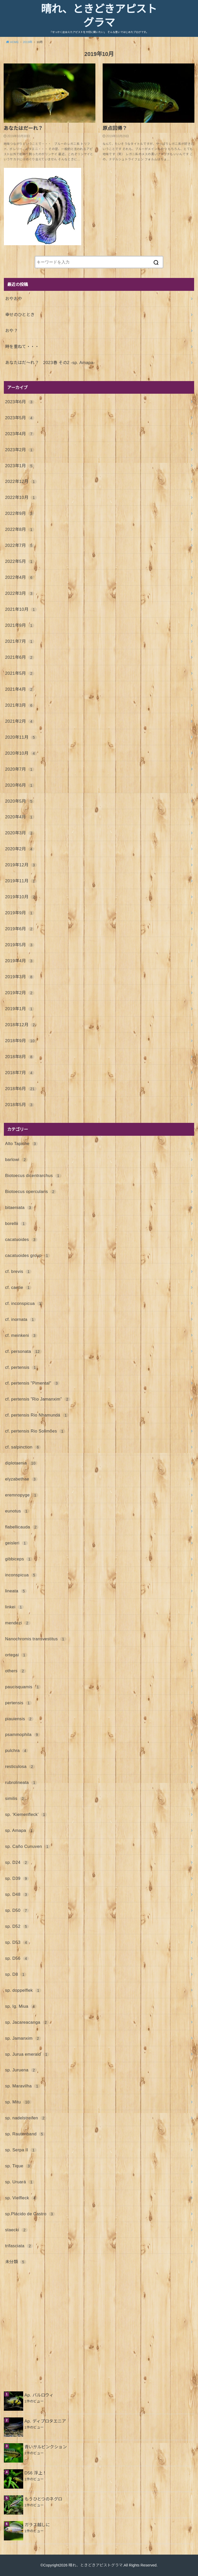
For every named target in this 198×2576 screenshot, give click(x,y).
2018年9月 (21, 1040)
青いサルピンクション (45, 2447)
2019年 (27, 42)
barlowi (16, 1159)
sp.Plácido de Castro (30, 2213)
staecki (16, 2229)
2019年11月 (21, 880)
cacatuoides (21, 1239)
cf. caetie (18, 1287)
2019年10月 (21, 896)
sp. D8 (16, 1974)
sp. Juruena (21, 2070)
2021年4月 (19, 689)
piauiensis (19, 1718)
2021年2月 (19, 721)
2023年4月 (19, 433)
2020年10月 (21, 753)
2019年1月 (19, 1008)
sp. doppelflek (23, 1990)
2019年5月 (19, 944)
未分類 (15, 2261)
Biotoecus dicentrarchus (33, 1175)
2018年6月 (21, 1088)
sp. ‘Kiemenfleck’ (26, 1814)
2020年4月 (19, 816)
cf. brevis (18, 1271)
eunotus (17, 1511)
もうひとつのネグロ (43, 2499)
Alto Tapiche (21, 1143)
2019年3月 (19, 976)
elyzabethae (21, 1479)
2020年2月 (19, 848)
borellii (16, 1223)
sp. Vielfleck (21, 2197)
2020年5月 (19, 801)
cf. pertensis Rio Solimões (35, 1431)
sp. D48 (17, 1894)
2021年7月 (19, 641)
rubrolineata (21, 1782)
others (15, 1670)
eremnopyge (21, 1495)
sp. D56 (17, 1958)
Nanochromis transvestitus (35, 1638)
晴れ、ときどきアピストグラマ (99, 16)
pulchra (16, 1750)
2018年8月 (19, 1056)
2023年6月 (19, 401)
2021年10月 (21, 609)
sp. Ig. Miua (21, 2006)
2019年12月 (21, 864)
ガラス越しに (37, 2524)
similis (15, 1798)
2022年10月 (21, 497)
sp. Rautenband (25, 2133)
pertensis (18, 1702)
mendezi (17, 1622)
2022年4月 (19, 577)
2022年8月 (19, 529)
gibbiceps (18, 1559)
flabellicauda (22, 1527)
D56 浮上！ (35, 2473)
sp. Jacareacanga (27, 2022)
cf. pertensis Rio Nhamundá (37, 1415)
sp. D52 (17, 1926)
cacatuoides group (27, 1255)
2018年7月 (19, 1072)
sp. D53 (17, 1942)
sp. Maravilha (22, 2086)
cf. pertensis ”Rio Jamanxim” (37, 1399)
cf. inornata (20, 1319)
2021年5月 (19, 673)
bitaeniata (19, 1207)
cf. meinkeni (21, 1335)
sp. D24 (17, 1862)
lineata (16, 1591)
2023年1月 (19, 465)
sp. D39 (17, 1878)
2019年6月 (19, 928)
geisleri (16, 1543)
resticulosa (20, 1766)
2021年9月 (19, 625)
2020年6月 (19, 785)
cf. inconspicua (24, 1303)
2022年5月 (19, 561)
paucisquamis (23, 1686)
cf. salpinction (23, 1447)
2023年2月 (19, 449)
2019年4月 (19, 960)
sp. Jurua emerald (27, 2054)
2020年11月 (21, 737)
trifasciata (19, 2245)
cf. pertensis (21, 1367)
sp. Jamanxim (23, 2038)
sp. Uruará (20, 2181)
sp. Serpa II (21, 2149)
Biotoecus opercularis (30, 1191)
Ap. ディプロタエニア (45, 2421)
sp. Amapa (20, 1830)
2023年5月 (19, 417)
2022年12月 (21, 481)
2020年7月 (19, 769)
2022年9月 (19, 513)
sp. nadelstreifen (25, 2118)
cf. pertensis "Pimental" (32, 1383)
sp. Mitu (18, 2102)
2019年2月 (19, 992)
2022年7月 (19, 545)
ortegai (16, 1654)
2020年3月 (19, 832)
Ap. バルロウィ (39, 2395)
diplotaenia (21, 1463)
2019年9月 (19, 912)
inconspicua (21, 1575)
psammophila (22, 1734)
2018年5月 (19, 1104)
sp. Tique (18, 2165)
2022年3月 (19, 593)
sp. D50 (17, 1910)
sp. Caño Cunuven (28, 1846)
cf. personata (23, 1351)
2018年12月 (21, 1024)
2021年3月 (19, 705)
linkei (14, 1606)
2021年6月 (19, 657)
